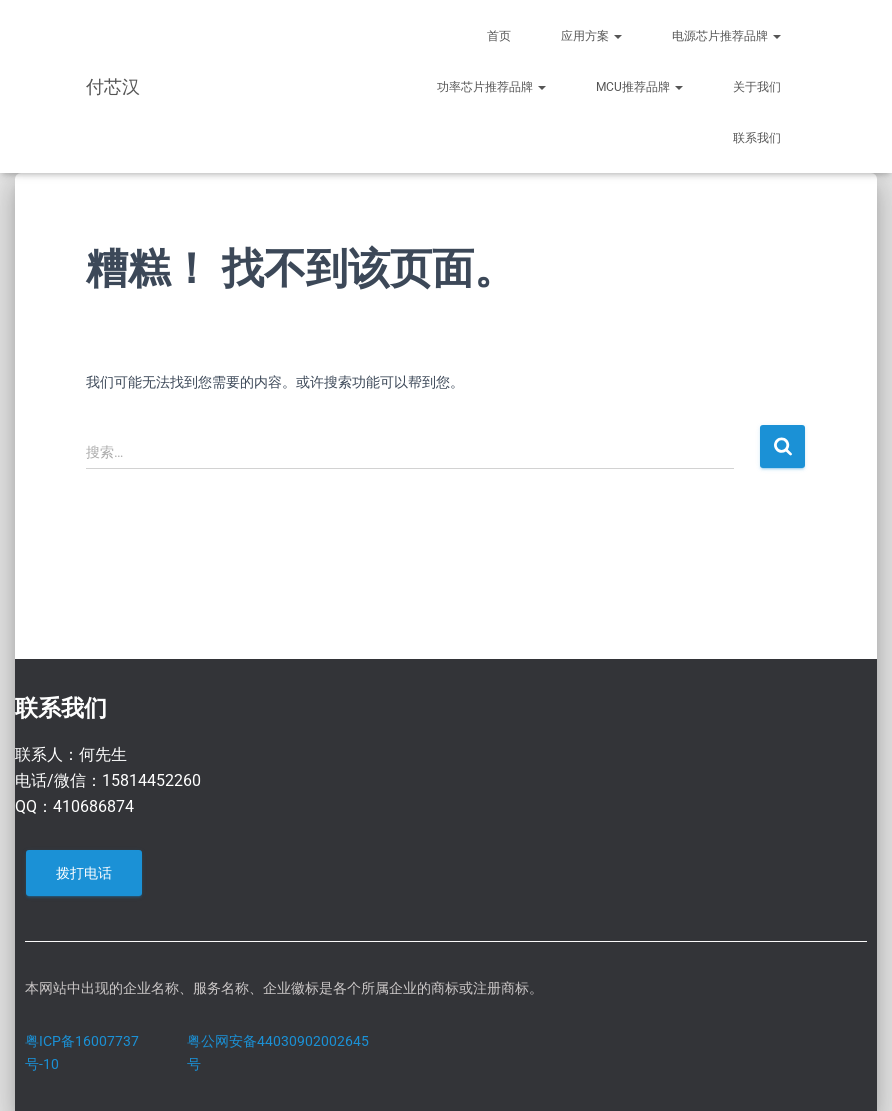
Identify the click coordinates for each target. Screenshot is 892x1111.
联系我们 (757, 138)
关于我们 (757, 87)
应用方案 (591, 36)
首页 (499, 36)
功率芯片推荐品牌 (491, 87)
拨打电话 (84, 873)
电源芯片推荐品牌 (726, 36)
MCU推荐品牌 (639, 87)
